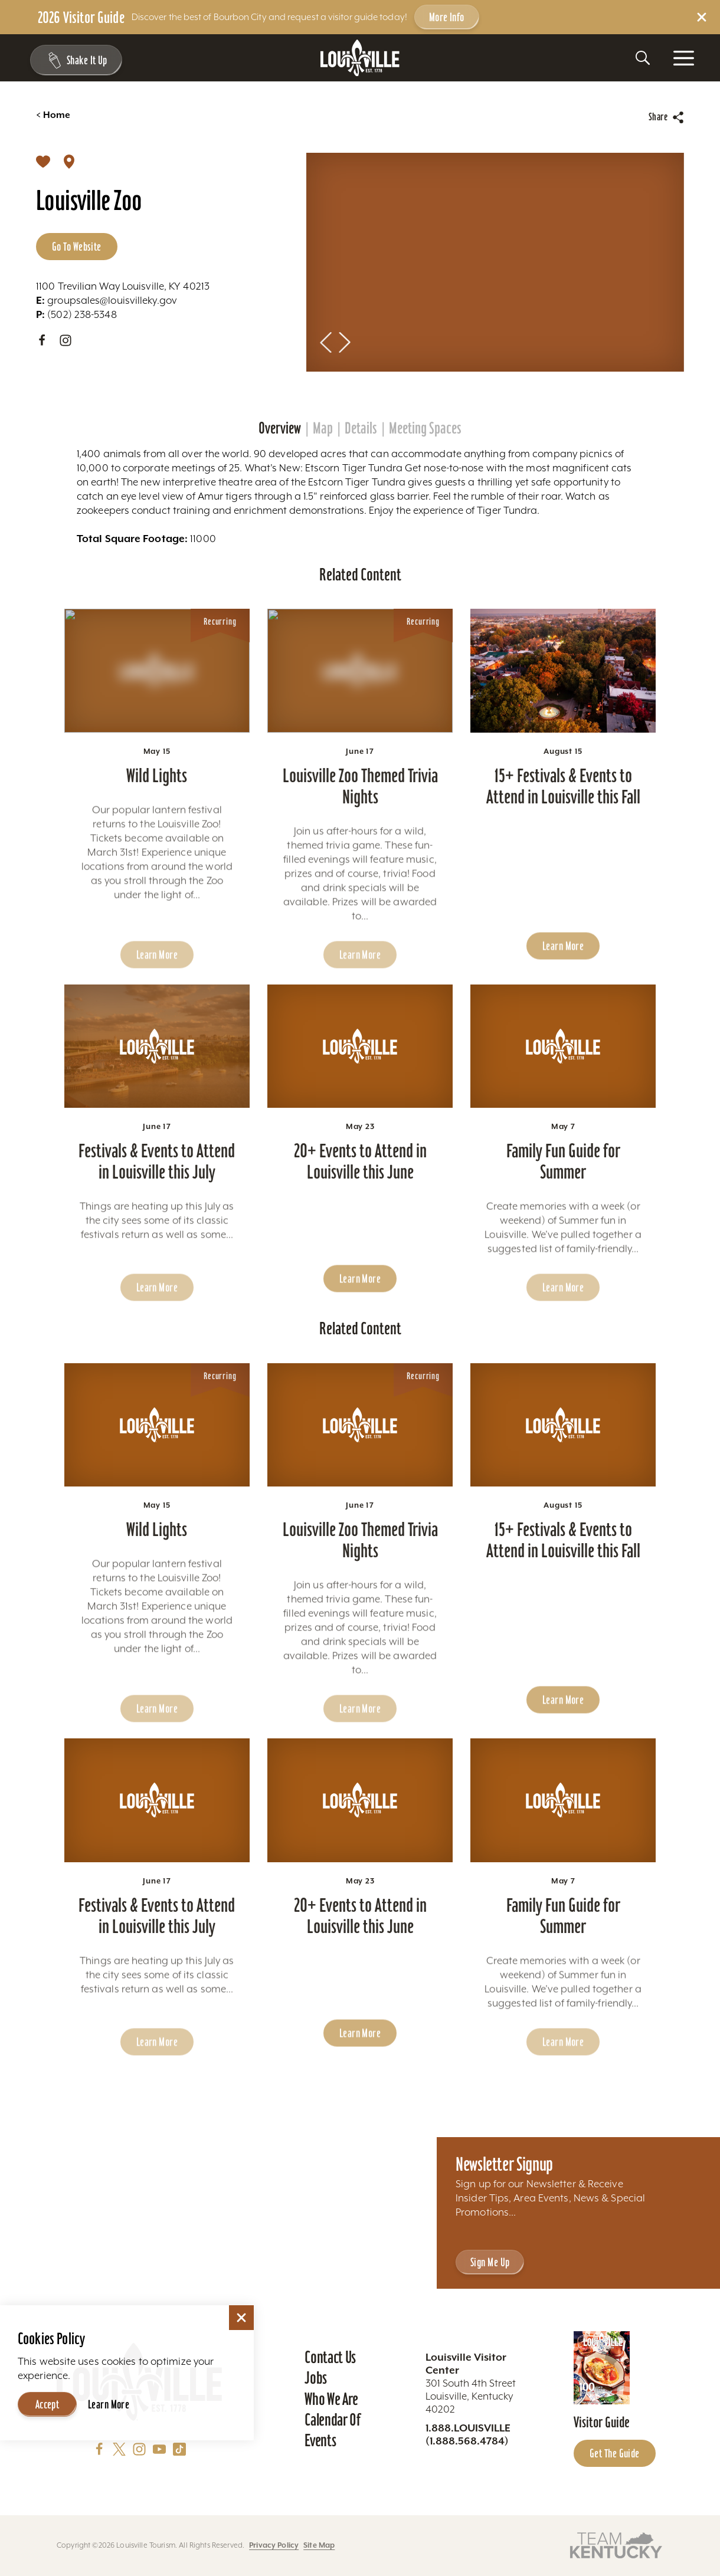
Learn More (108, 2404)
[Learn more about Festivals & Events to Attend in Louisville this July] (157, 1079)
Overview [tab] (279, 428)
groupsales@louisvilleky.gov (106, 300)
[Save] (43, 161)
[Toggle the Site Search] (643, 58)
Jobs (316, 2377)
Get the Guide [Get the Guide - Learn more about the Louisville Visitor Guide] (615, 2453)
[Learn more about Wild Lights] (157, 704)
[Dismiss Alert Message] (701, 17)
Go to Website (77, 246)
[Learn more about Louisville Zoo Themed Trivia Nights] (360, 704)
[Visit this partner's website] (616, 2544)
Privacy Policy (274, 2545)
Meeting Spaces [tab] (425, 428)
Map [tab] (323, 428)
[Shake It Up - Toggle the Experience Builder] (72, 60)
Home (53, 115)
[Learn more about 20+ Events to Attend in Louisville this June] (360, 1079)
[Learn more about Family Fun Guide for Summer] (563, 1079)
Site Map (319, 2545)
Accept (47, 2404)
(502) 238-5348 (76, 314)
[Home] (360, 58)
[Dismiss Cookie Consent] (241, 2317)
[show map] (69, 161)
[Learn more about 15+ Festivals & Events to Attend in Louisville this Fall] (563, 704)
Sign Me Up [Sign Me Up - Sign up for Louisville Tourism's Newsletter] (489, 2262)
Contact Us (330, 2357)
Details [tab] (361, 428)
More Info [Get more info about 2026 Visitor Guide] (446, 17)
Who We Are (331, 2399)
